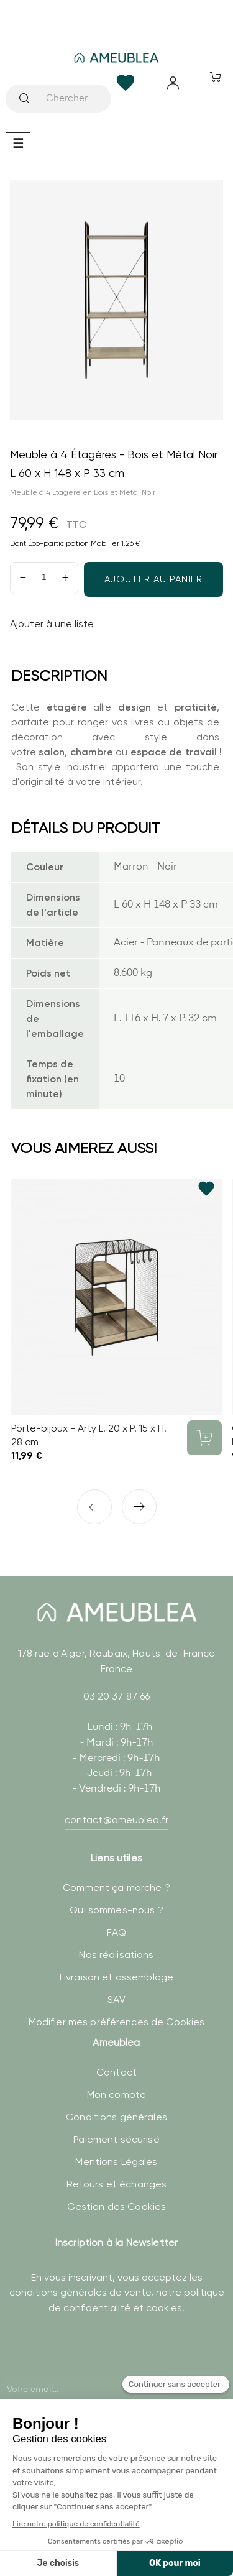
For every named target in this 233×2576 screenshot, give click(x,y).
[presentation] (100, 2372)
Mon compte (116, 2094)
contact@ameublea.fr (117, 1820)
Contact (116, 2072)
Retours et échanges (116, 2184)
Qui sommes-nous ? (116, 1910)
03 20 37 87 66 (116, 1696)
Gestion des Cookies (117, 2206)
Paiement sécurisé (116, 2139)
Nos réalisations (116, 1955)
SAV (116, 1999)
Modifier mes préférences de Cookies (117, 2022)
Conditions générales (116, 2117)
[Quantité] (44, 578)
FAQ (116, 1932)
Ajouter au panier (153, 579)
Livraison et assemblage (116, 1977)
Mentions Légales (116, 2162)
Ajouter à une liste (52, 624)
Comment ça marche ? (116, 1887)
